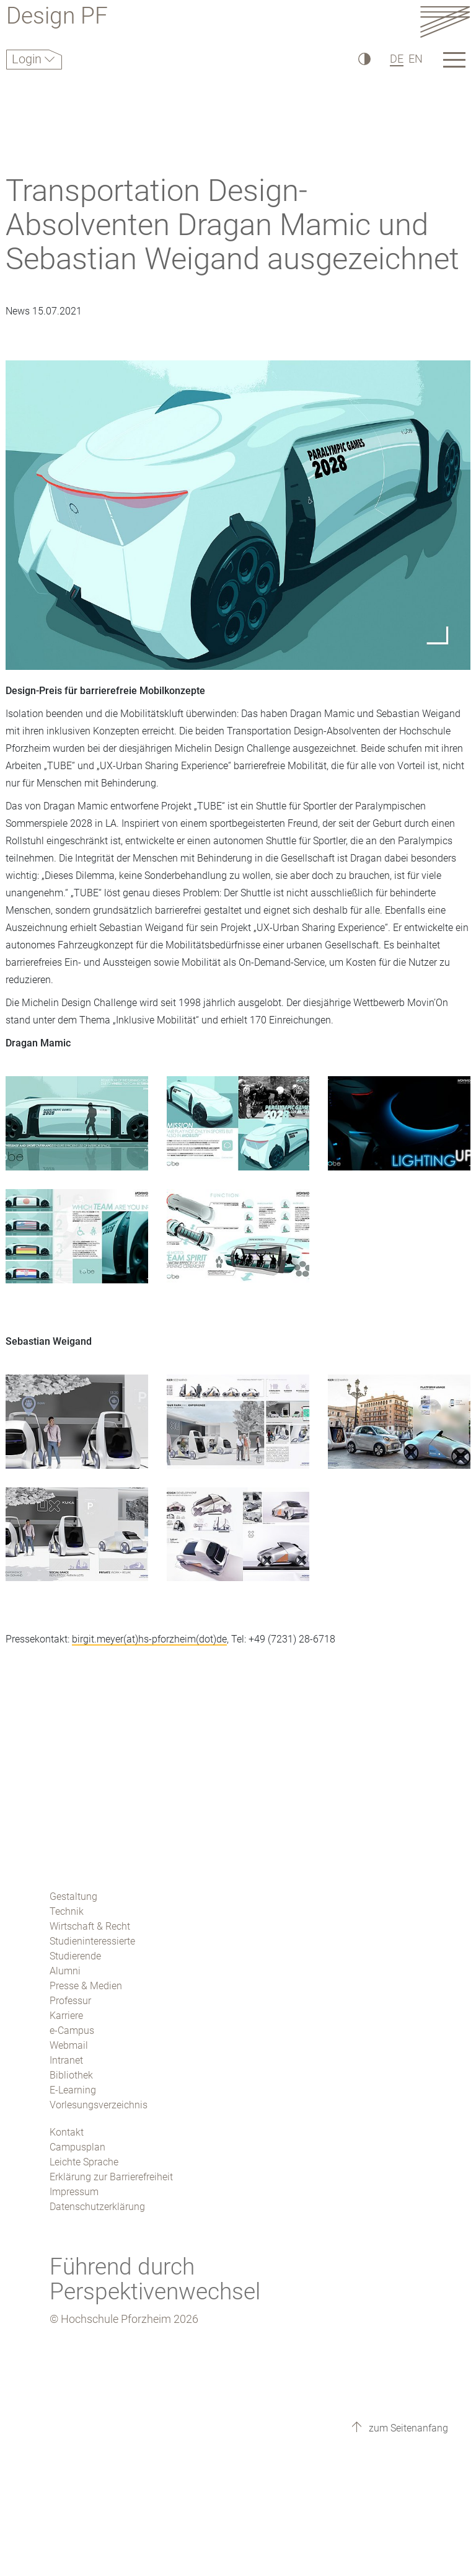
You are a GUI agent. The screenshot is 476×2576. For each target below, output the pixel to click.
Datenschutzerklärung (97, 2207)
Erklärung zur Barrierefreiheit (111, 2177)
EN (415, 58)
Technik (67, 1911)
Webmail (69, 2045)
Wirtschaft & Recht (90, 1926)
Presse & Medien (86, 1986)
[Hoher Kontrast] (363, 59)
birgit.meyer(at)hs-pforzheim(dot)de (149, 1639)
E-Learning (73, 2090)
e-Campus (72, 2030)
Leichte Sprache (84, 2162)
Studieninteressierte (92, 1941)
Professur (70, 2001)
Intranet (66, 2060)
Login (28, 58)
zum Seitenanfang (407, 2428)
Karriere (66, 2015)
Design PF (57, 17)
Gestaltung (73, 1896)
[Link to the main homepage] (445, 21)
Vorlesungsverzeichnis (99, 2105)
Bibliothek (71, 2075)
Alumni (65, 1971)
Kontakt (67, 2132)
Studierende (75, 1956)
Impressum (74, 2192)
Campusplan (77, 2147)
